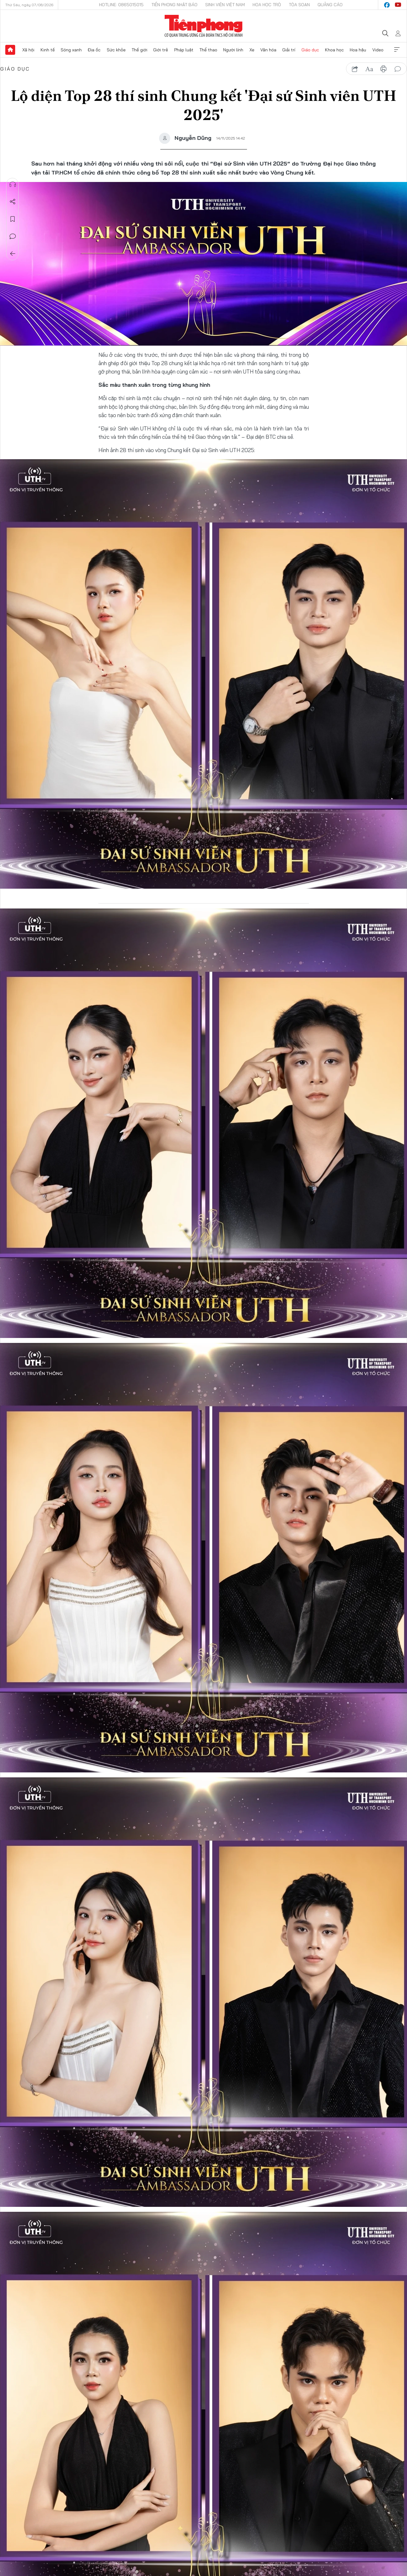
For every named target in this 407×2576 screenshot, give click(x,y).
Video (377, 50)
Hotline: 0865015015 (121, 4)
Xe (251, 50)
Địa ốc (94, 50)
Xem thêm (397, 50)
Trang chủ (10, 50)
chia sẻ (355, 69)
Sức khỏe (116, 50)
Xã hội (28, 50)
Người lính (233, 50)
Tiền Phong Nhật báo (174, 4)
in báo (383, 69)
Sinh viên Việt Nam (225, 4)
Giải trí (288, 50)
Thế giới (139, 50)
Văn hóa (268, 50)
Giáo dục (310, 50)
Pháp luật (183, 50)
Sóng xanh (71, 50)
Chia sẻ (12, 201)
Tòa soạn (299, 4)
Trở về (12, 253)
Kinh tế (48, 50)
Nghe (12, 184)
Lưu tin (12, 219)
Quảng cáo (330, 4)
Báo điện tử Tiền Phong (203, 26)
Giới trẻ (160, 50)
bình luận (397, 69)
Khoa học (334, 50)
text (369, 69)
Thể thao (208, 50)
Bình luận (12, 236)
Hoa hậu (358, 50)
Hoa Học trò (267, 4)
